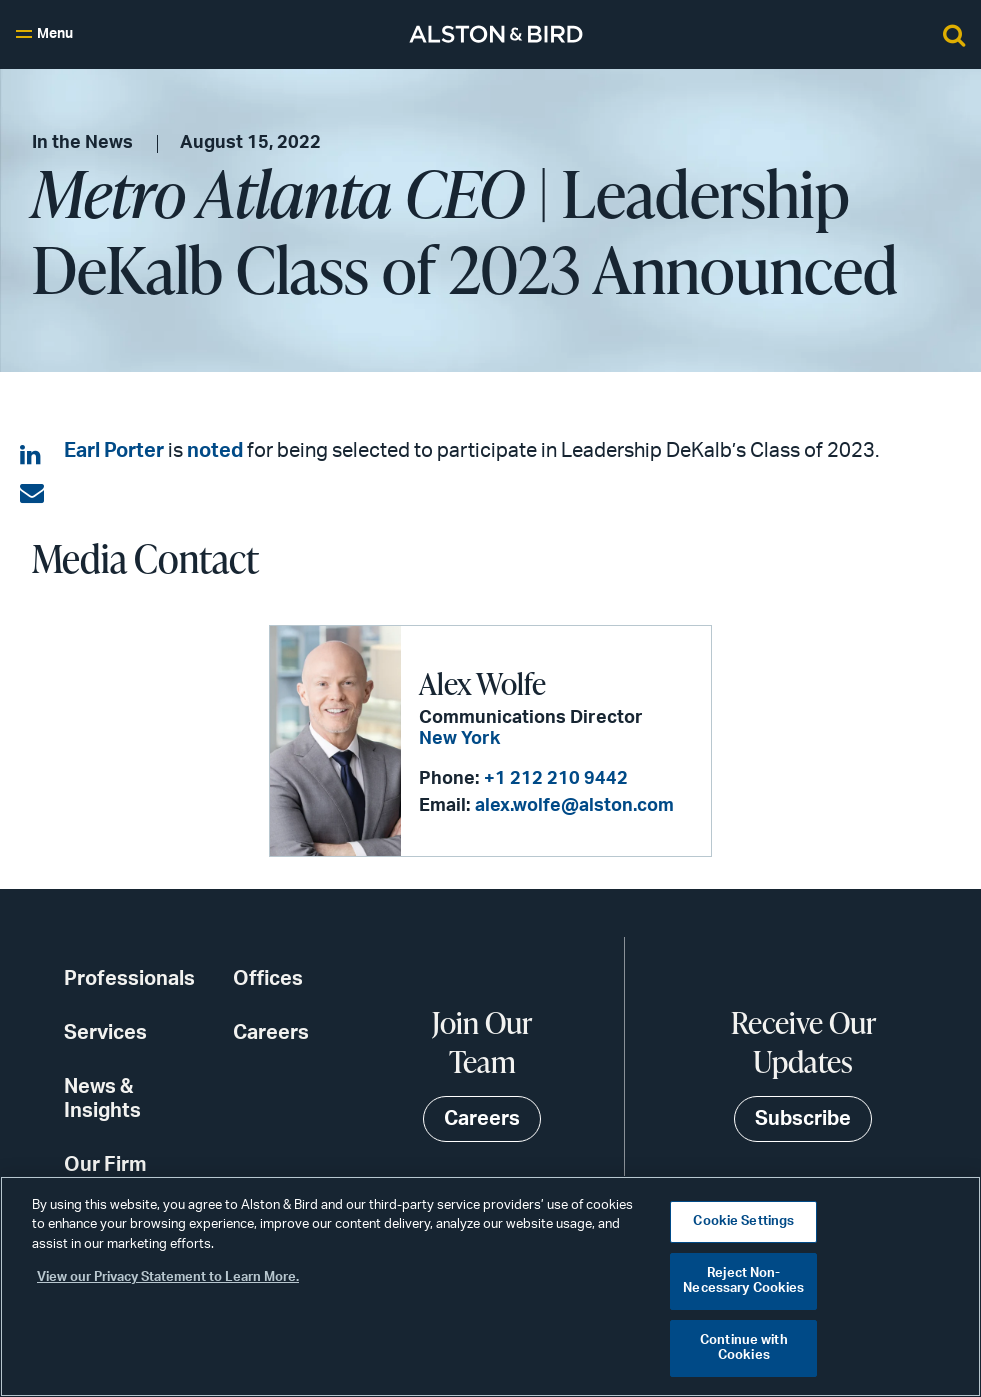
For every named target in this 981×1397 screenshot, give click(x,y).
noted (215, 451)
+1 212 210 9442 (556, 779)
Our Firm (105, 1165)
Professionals (129, 979)
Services (105, 1033)
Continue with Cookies (744, 1348)
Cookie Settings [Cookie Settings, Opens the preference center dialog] (743, 1221)
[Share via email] (32, 494)
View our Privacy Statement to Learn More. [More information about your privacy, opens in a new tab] (168, 1277)
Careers (271, 1033)
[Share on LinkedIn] (32, 456)
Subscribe (803, 1119)
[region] (490, 1286)
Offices (268, 979)
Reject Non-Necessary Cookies (743, 1281)
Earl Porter (114, 451)
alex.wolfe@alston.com (574, 806)
